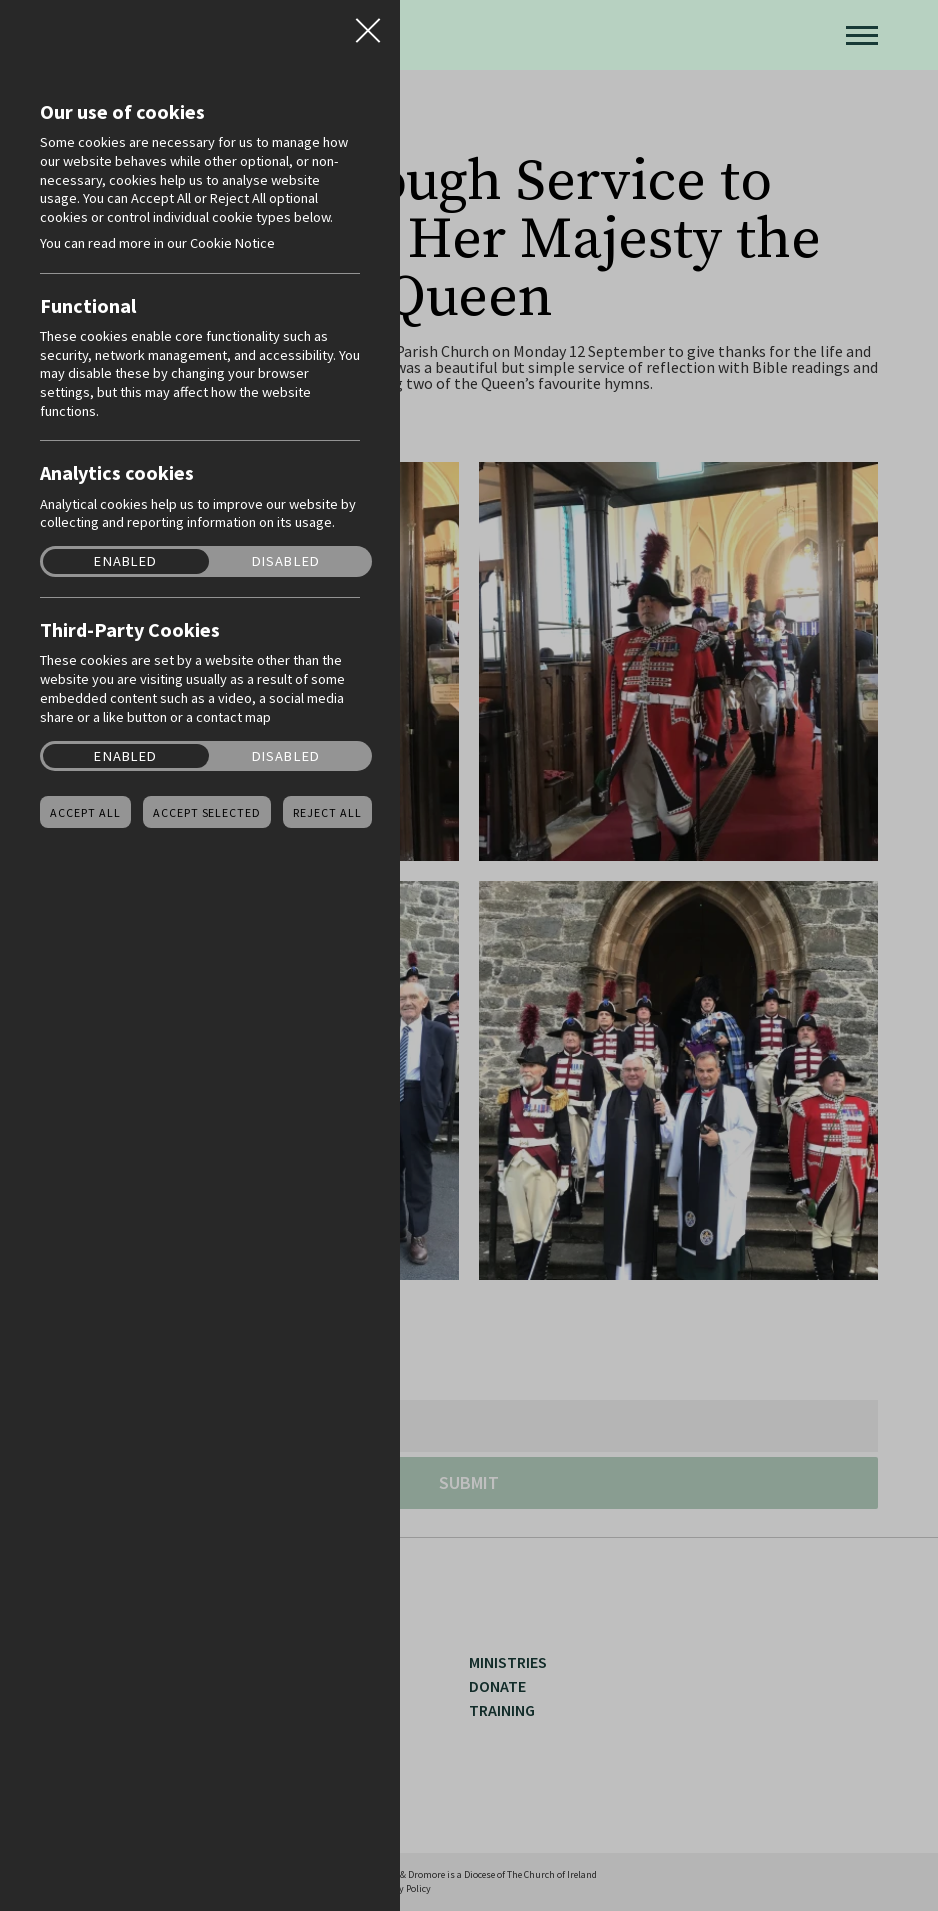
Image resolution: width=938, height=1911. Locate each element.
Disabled (286, 561)
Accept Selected (207, 813)
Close (368, 24)
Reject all (327, 813)
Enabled (125, 561)
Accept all (85, 813)
